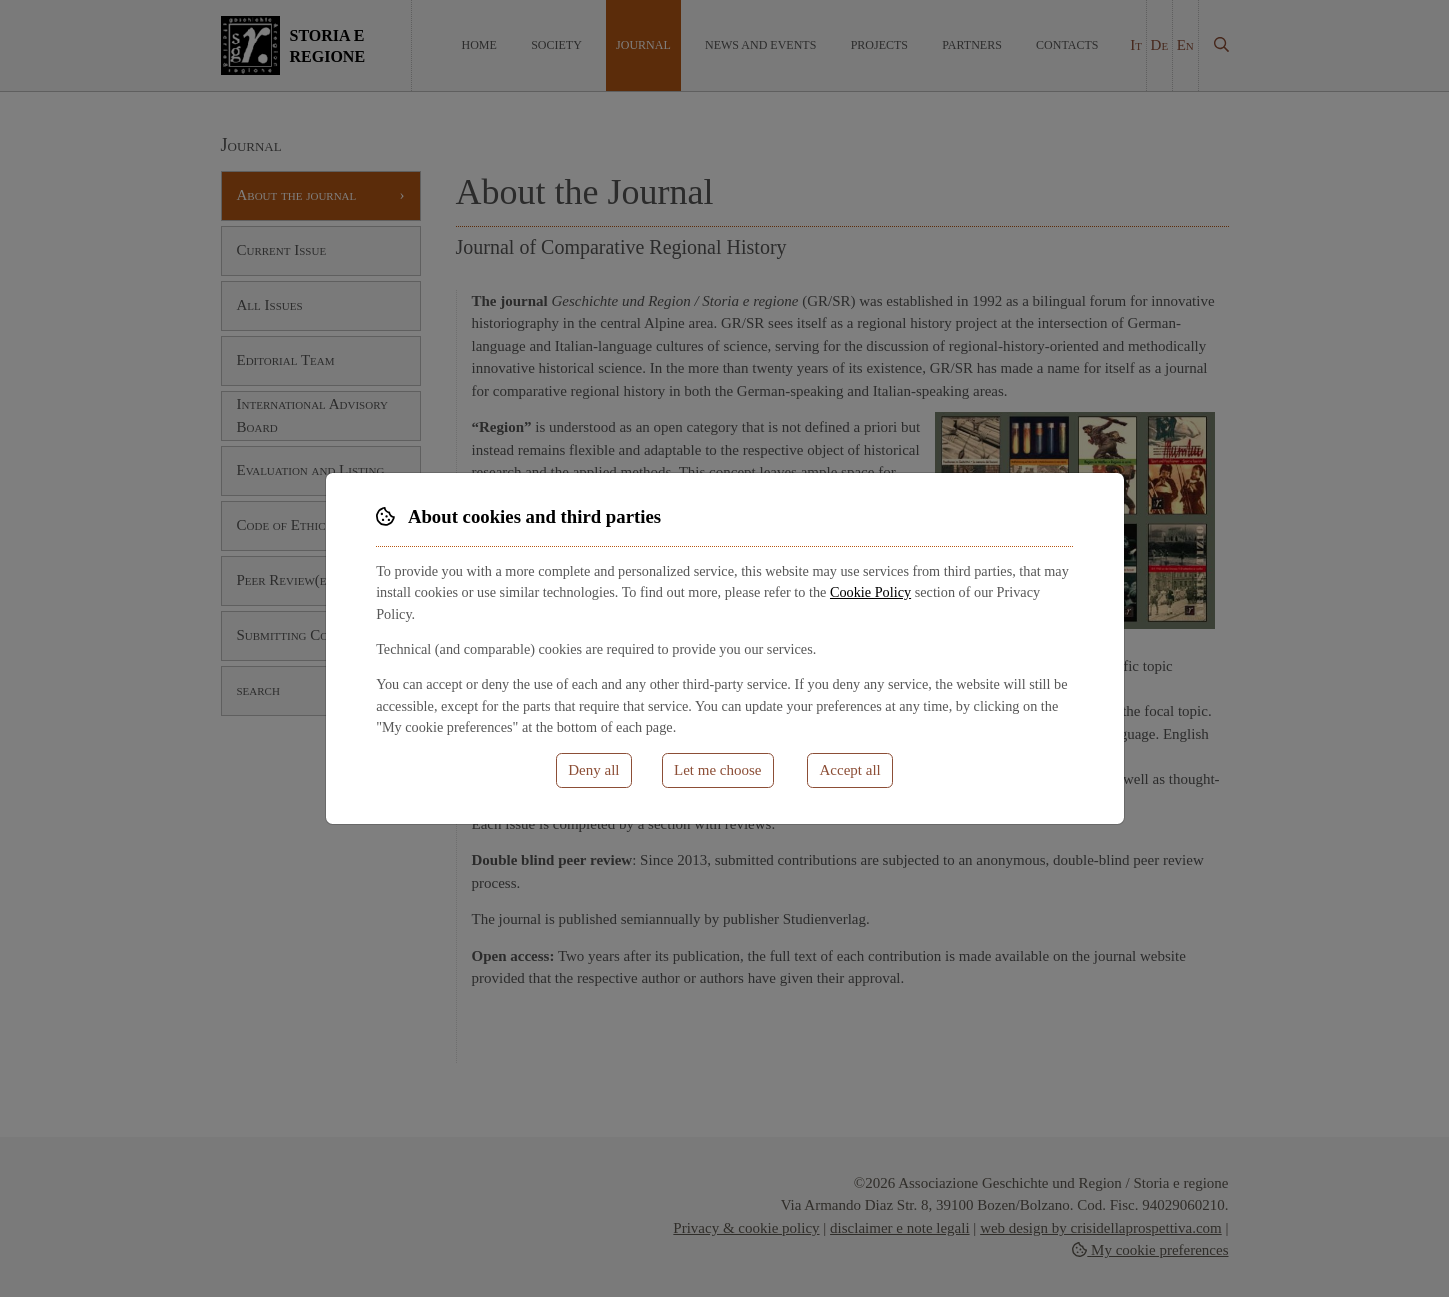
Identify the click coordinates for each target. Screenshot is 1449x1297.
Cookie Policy (870, 592)
